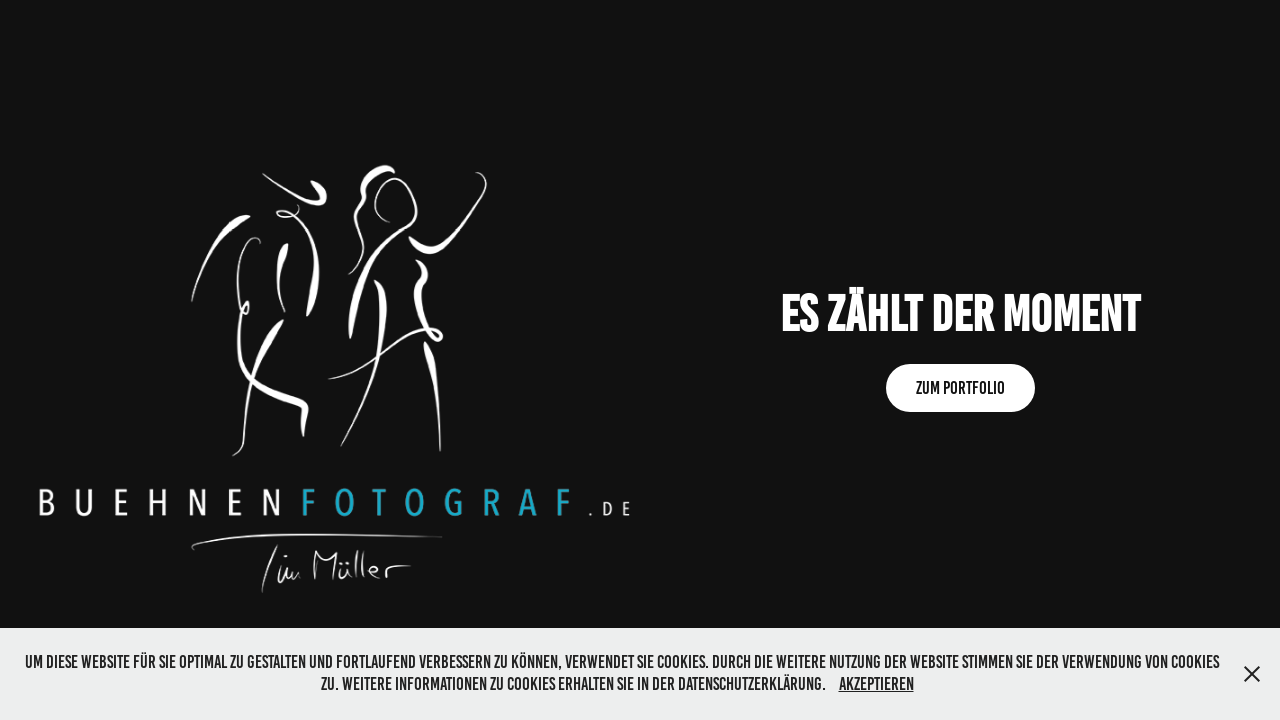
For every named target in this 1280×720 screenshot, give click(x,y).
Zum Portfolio (960, 388)
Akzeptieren (876, 684)
